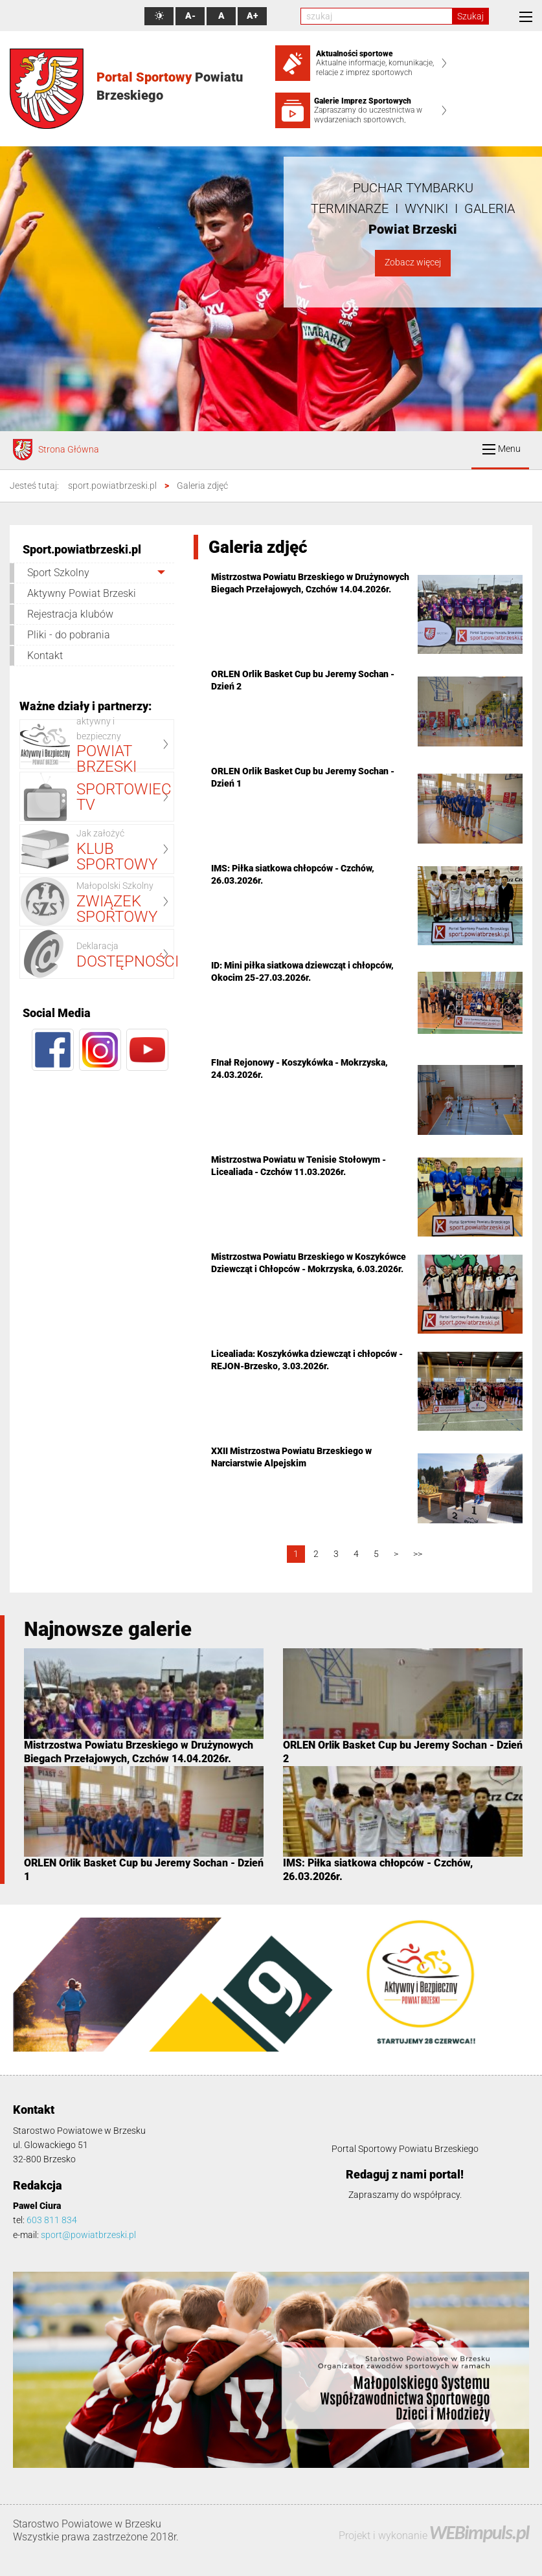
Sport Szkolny (58, 572)
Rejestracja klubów (70, 614)
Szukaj (470, 16)
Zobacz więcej (413, 262)
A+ (252, 15)
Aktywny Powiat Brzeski (81, 593)
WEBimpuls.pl (479, 2532)
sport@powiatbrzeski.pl (88, 2235)
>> (417, 1554)
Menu (501, 448)
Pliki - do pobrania (68, 635)
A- (190, 15)
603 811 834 (52, 2220)
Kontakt (45, 655)
